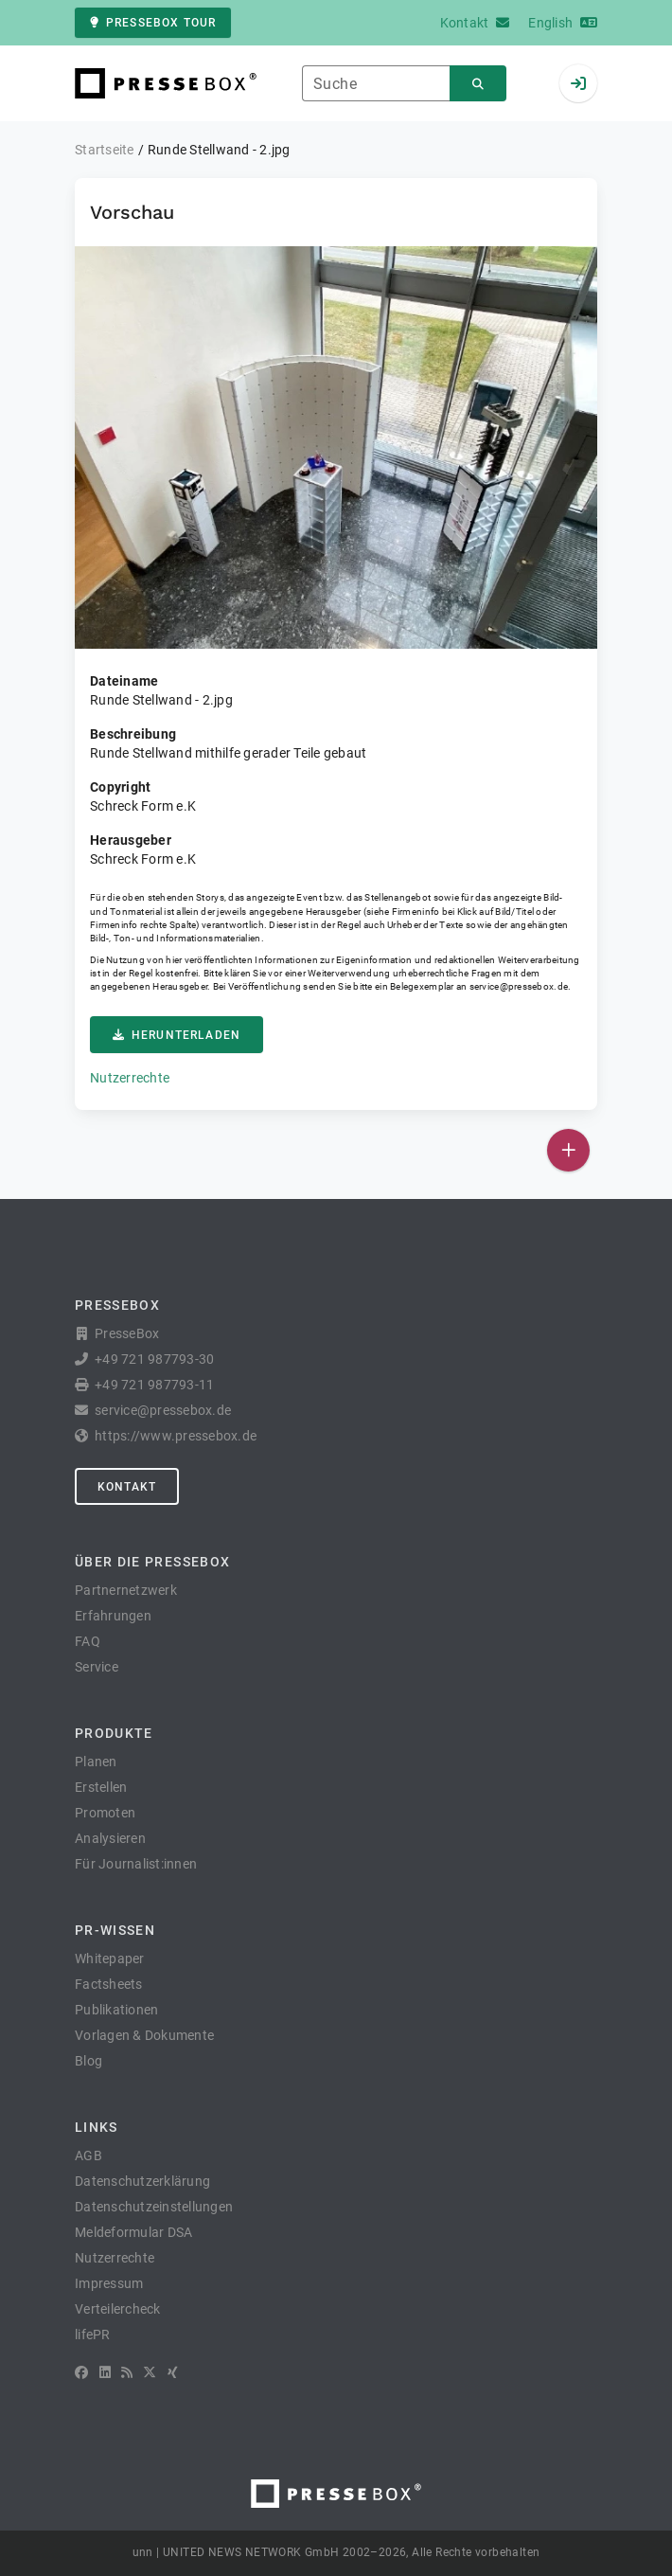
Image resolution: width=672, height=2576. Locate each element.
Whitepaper (110, 1958)
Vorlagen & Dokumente (144, 2035)
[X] (149, 2372)
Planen (96, 1761)
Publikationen (116, 2009)
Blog (88, 2060)
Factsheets (109, 1984)
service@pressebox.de (518, 986)
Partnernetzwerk (126, 1590)
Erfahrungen (113, 1615)
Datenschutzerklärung (142, 2181)
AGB (88, 2155)
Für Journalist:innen (136, 1863)
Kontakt (126, 1487)
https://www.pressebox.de (175, 1435)
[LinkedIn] (105, 2372)
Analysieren (110, 1838)
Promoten (105, 1812)
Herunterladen (176, 1035)
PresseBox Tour (153, 22)
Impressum (109, 2283)
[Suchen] (478, 83)
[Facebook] (81, 2372)
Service (96, 1666)
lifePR (93, 2334)
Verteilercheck (118, 2309)
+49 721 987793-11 (154, 1384)
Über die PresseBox (152, 1561)
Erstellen (101, 1787)
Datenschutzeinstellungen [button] (154, 2206)
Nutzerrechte (129, 1077)
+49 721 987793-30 (154, 1359)
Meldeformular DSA (133, 2232)
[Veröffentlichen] (568, 1150)
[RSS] (127, 2372)
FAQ (87, 1641)
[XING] (173, 2372)
